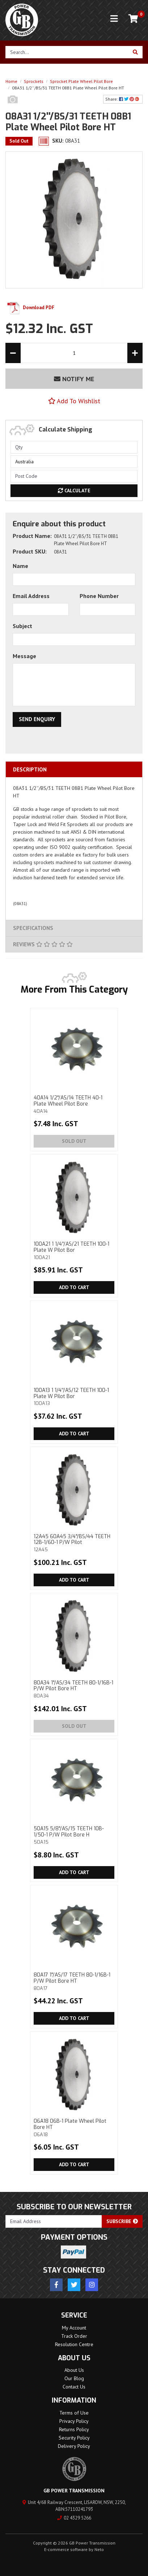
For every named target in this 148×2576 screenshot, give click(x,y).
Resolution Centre (74, 2344)
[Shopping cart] (133, 19)
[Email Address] (53, 2221)
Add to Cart (74, 1287)
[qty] (74, 447)
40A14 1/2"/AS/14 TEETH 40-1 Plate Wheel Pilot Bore (74, 1104)
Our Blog (74, 2378)
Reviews (43, 944)
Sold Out (74, 1141)
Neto (99, 2549)
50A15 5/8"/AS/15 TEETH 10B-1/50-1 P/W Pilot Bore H (74, 1835)
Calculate (74, 490)
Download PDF (29, 307)
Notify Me (74, 379)
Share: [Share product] (122, 99)
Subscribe (122, 2221)
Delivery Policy (74, 2446)
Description (30, 769)
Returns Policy (74, 2429)
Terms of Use (74, 2412)
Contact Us (74, 2386)
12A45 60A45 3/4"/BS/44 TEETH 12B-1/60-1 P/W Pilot (74, 1543)
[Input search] (67, 52)
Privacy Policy (74, 2421)
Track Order (74, 2336)
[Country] (74, 461)
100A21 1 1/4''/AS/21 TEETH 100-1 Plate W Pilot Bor (74, 1250)
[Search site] (135, 52)
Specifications (33, 928)
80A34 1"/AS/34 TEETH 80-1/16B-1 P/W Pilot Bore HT (74, 1689)
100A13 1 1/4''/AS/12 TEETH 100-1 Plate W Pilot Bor (74, 1396)
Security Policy (74, 2437)
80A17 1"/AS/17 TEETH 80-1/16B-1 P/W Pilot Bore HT (74, 1981)
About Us (74, 2370)
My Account (74, 2327)
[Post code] (74, 476)
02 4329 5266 (74, 2518)
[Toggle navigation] (114, 19)
